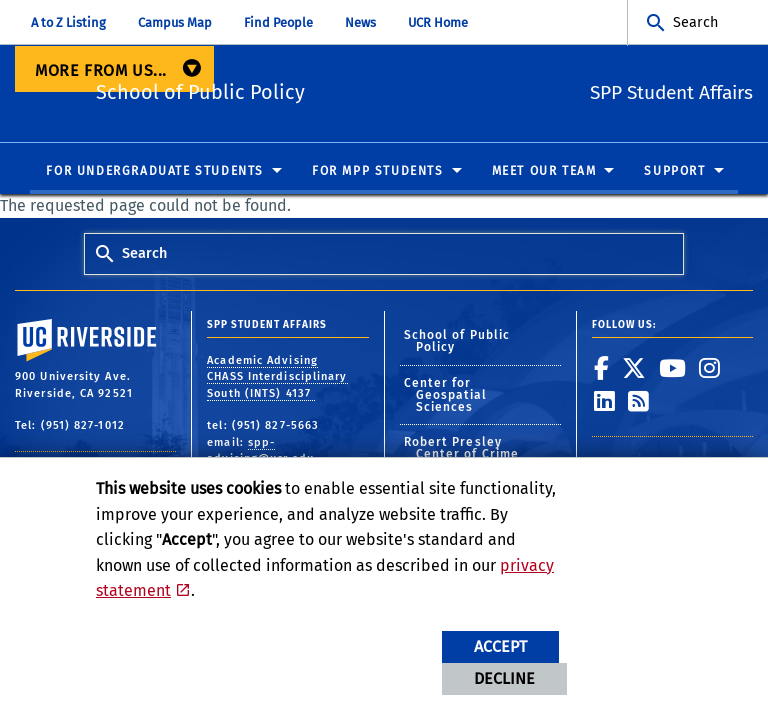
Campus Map (175, 22)
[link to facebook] (602, 368)
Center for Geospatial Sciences (446, 396)
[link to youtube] (673, 368)
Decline (504, 678)
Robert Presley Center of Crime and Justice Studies (474, 455)
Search (695, 22)
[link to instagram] (710, 368)
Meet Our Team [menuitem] (544, 172)
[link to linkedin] (605, 402)
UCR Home (438, 22)
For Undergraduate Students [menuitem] (155, 172)
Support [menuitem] (674, 172)
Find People (278, 22)
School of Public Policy (308, 90)
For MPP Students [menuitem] (378, 172)
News (360, 22)
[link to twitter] (634, 368)
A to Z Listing (68, 22)
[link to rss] (639, 402)
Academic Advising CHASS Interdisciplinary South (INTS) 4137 (277, 377)
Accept (500, 646)
